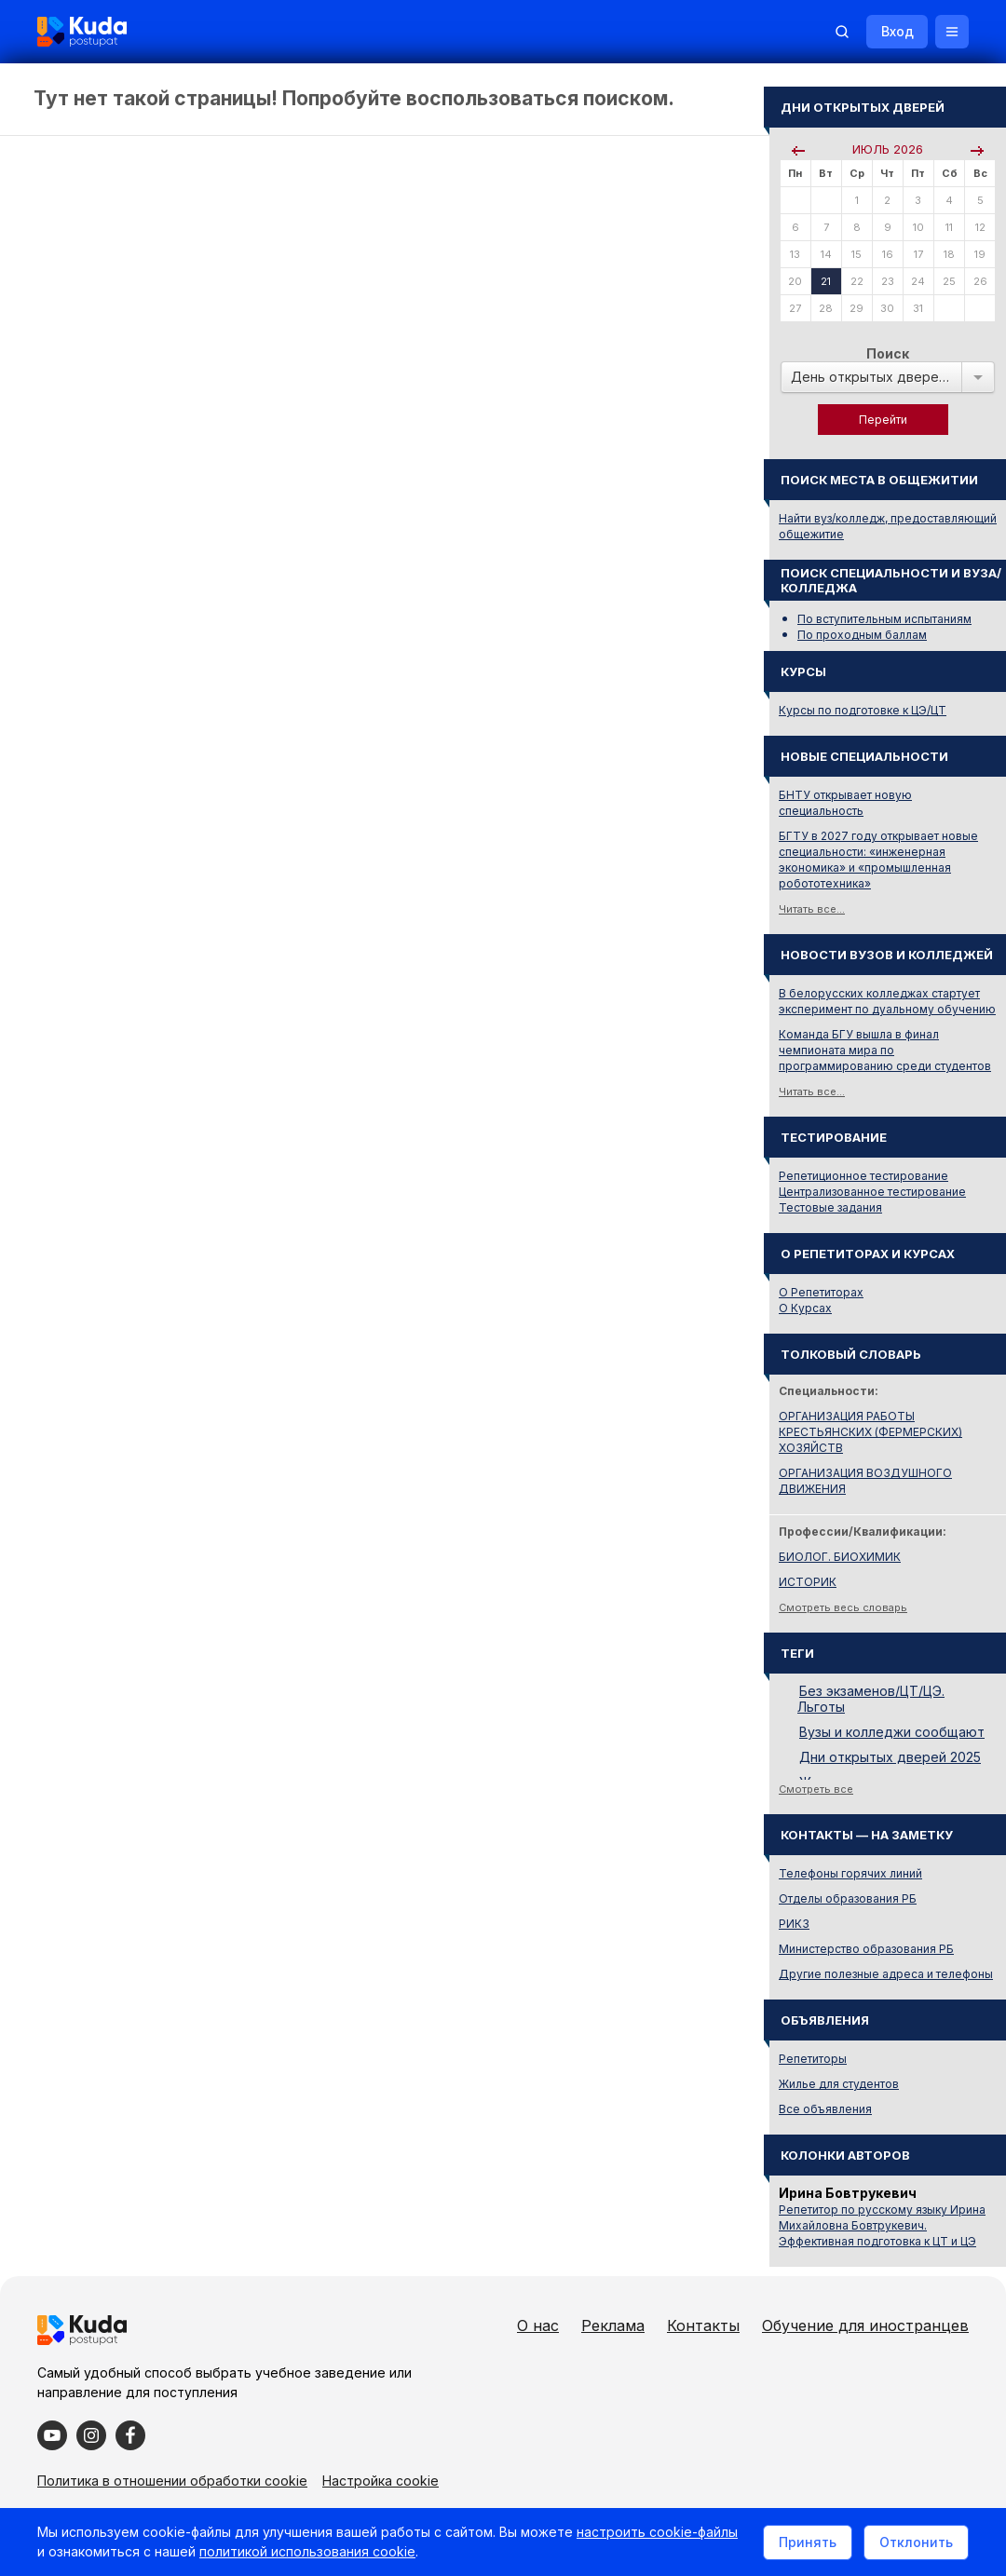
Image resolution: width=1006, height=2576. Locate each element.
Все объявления (825, 2109)
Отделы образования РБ (848, 1898)
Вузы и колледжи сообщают (892, 1732)
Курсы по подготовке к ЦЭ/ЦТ (862, 710)
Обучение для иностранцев (865, 2325)
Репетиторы (813, 2059)
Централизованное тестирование (872, 1192)
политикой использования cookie (307, 2551)
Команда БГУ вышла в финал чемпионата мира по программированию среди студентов (885, 1050)
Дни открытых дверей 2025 (890, 1757)
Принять (807, 2542)
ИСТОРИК (807, 1582)
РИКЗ (794, 1924)
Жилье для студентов (839, 2084)
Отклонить (916, 2542)
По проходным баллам (862, 635)
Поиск (887, 353)
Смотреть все (816, 1789)
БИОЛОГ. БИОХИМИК (840, 1557)
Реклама (613, 2325)
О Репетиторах (821, 1292)
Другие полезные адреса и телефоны (886, 1974)
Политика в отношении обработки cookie (172, 2480)
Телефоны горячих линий (850, 1873)
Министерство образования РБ (866, 1949)
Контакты (703, 2325)
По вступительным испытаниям (884, 619)
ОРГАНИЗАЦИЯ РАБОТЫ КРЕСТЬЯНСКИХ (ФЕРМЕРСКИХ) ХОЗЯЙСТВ (870, 1432)
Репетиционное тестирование (863, 1176)
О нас (538, 2325)
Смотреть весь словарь (843, 1607)
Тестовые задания (830, 1207)
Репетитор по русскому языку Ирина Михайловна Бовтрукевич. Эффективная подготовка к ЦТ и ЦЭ (882, 2225)
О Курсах (805, 1308)
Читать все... (812, 908)
